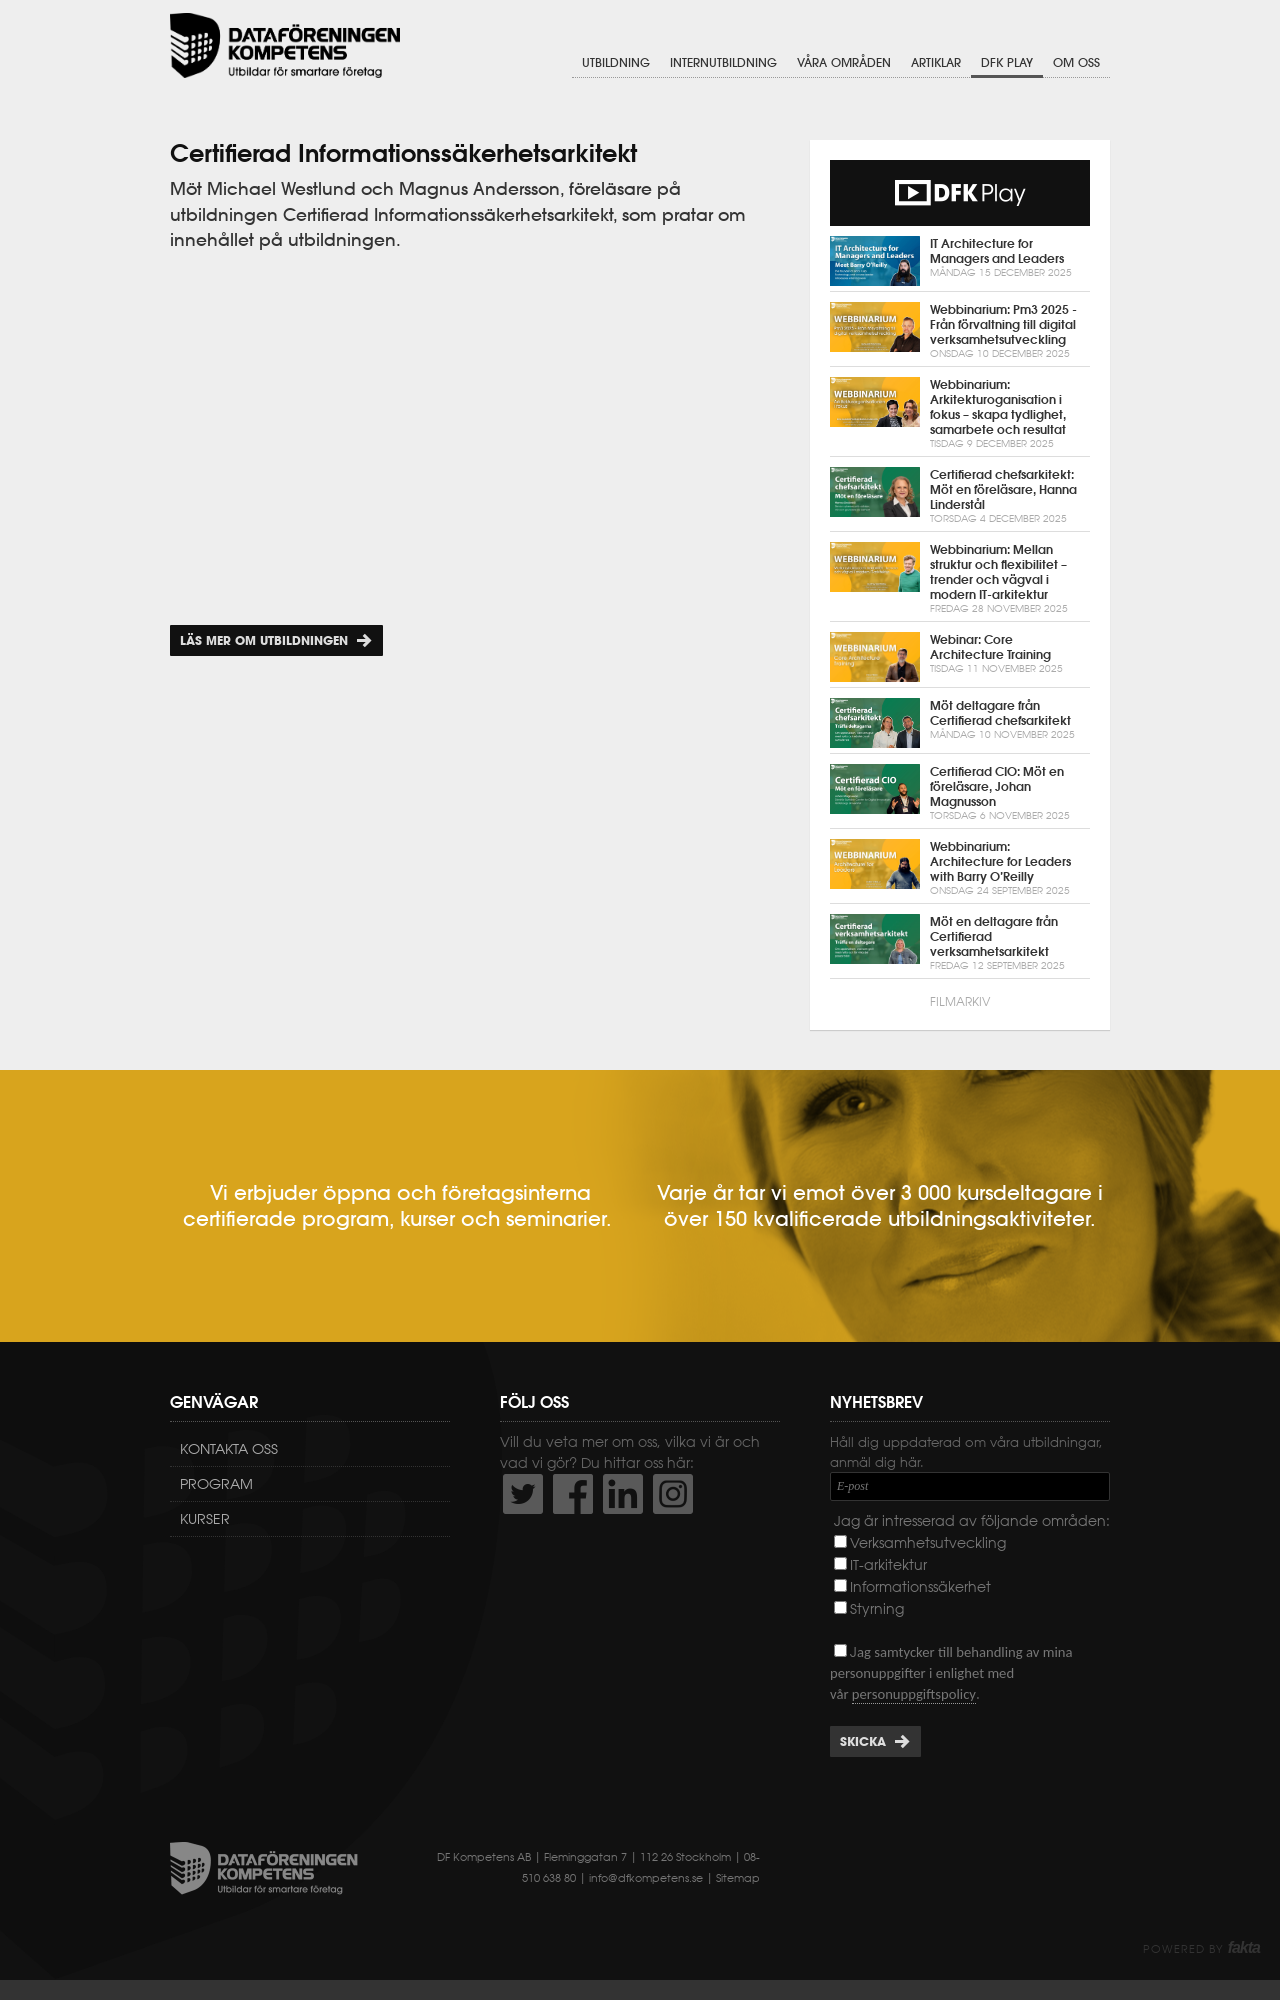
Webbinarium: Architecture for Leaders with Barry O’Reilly (960, 868)
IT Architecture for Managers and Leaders (960, 261)
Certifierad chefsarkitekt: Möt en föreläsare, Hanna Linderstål (960, 496)
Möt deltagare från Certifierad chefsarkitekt (960, 723)
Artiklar (936, 62)
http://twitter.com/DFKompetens (523, 1494)
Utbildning (616, 62)
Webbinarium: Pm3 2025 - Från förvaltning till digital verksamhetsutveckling (960, 331)
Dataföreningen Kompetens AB (285, 45)
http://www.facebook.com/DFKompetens (573, 1494)
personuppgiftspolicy (914, 1694)
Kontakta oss (229, 1449)
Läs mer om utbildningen (264, 640)
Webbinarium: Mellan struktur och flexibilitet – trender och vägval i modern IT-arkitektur (960, 579)
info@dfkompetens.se (646, 1878)
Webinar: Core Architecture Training (960, 657)
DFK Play (1007, 62)
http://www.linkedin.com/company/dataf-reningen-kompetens (623, 1494)
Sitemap (738, 1878)
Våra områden (844, 62)
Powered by (1201, 1949)
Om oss (1076, 62)
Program (216, 1484)
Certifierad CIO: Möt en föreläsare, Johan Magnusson (960, 793)
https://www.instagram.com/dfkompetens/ (673, 1494)
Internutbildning (723, 62)
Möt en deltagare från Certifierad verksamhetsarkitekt (960, 943)
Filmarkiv (960, 1001)
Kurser (205, 1519)
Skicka (863, 1741)
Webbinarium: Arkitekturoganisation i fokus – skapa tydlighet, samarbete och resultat (960, 414)
